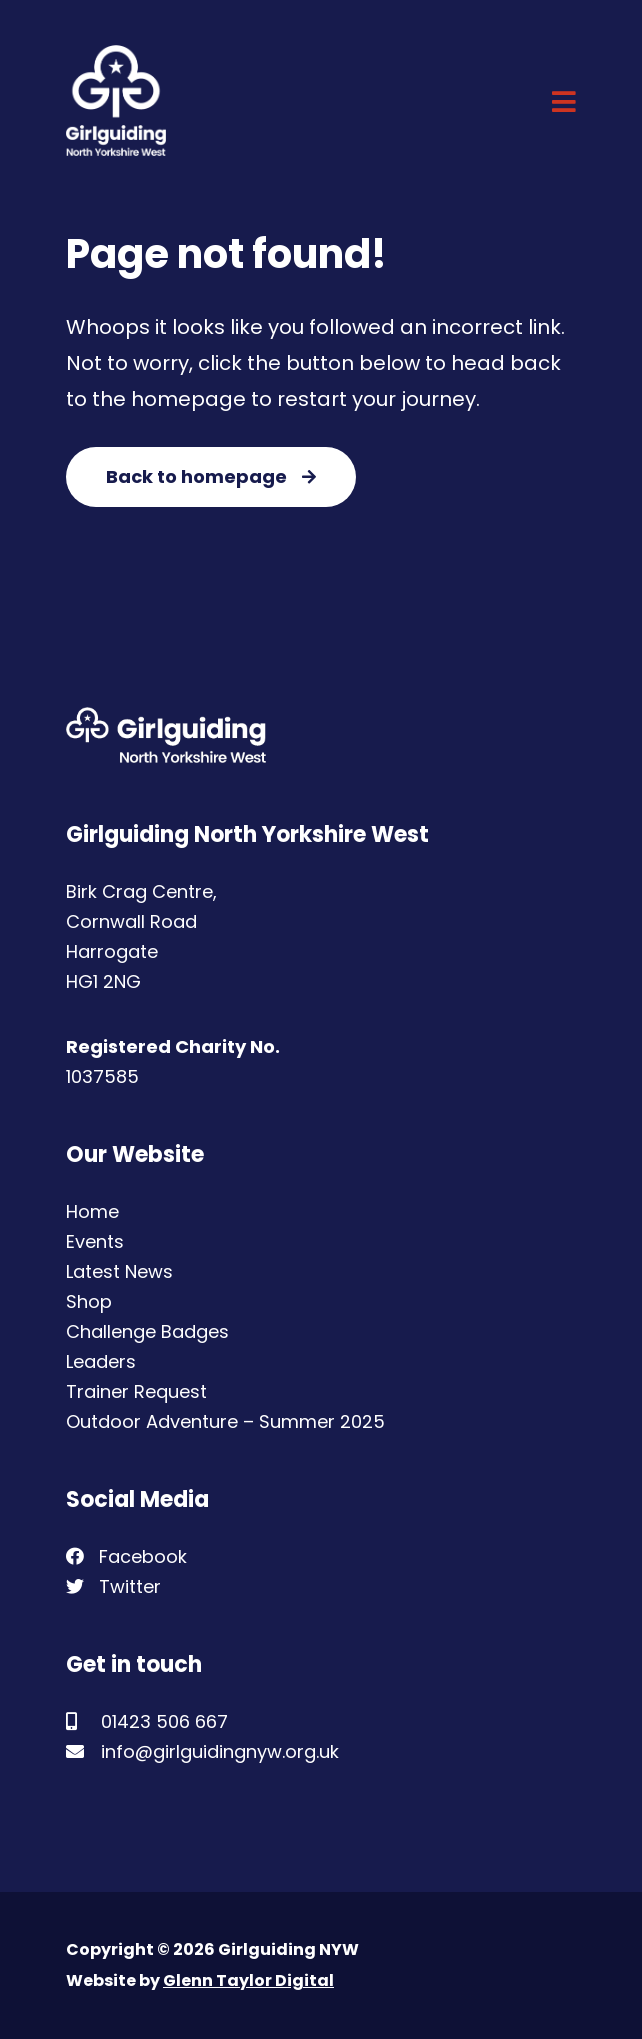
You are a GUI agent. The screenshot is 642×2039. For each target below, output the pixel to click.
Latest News (119, 1271)
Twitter (113, 1586)
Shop (89, 1301)
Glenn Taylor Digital (248, 1980)
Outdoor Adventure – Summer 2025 (225, 1421)
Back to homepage (211, 476)
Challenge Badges (147, 1331)
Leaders (101, 1361)
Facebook (126, 1556)
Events (95, 1241)
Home (92, 1211)
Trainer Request (136, 1391)
